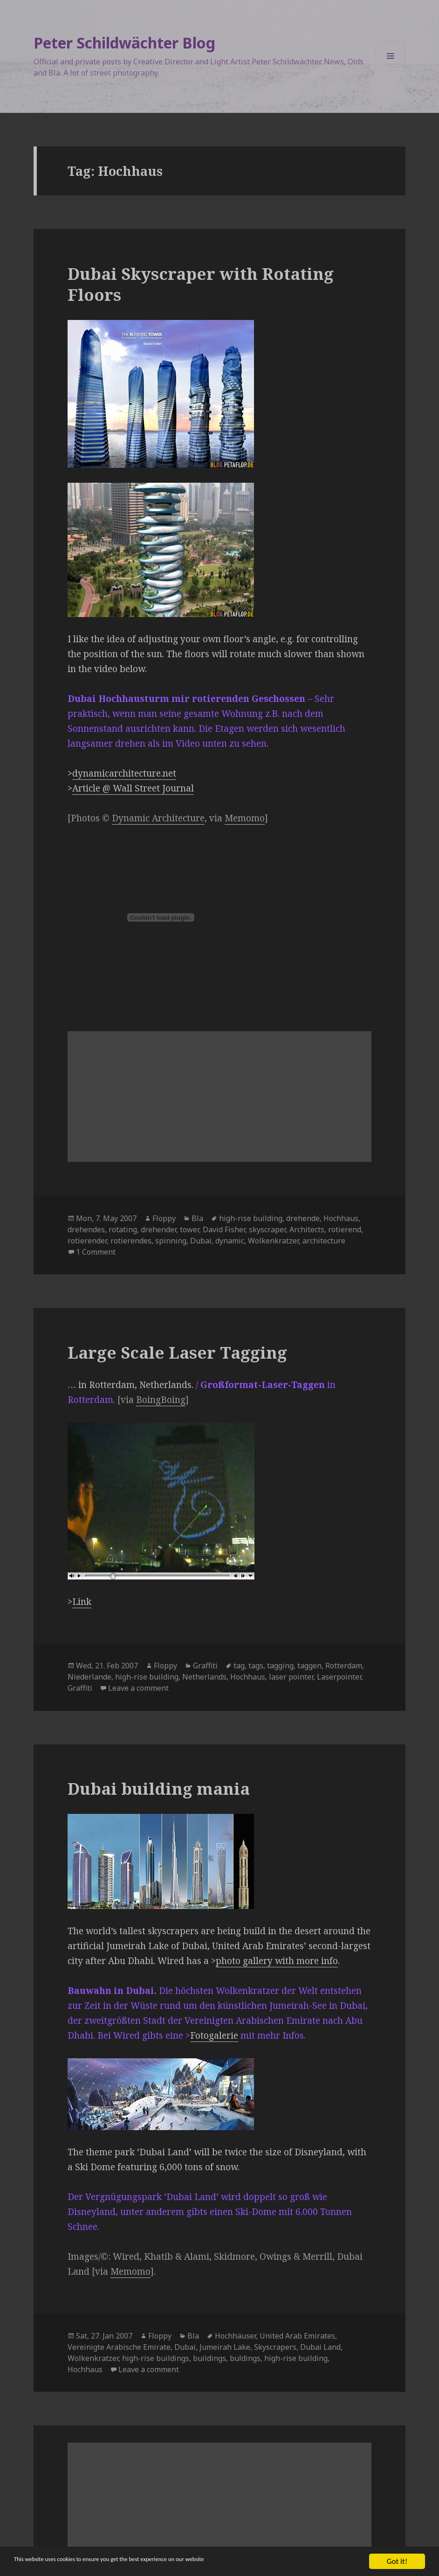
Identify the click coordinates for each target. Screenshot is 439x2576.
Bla (197, 1218)
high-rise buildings (155, 2358)
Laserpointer (339, 1677)
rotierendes (130, 1241)
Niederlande (89, 1677)
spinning (170, 1241)
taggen (309, 1665)
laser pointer (291, 1677)
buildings (209, 2358)
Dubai (201, 1241)
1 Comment (96, 1252)
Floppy (164, 1218)
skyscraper (267, 1229)
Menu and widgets (390, 70)
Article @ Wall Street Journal (133, 788)
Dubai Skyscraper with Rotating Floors (201, 284)
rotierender (87, 1241)
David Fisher (224, 1229)
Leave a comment (138, 1688)
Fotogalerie (214, 2035)
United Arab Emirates (297, 2336)
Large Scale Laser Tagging (177, 1352)
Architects (306, 1229)
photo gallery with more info (277, 1961)
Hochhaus (340, 1218)
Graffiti (205, 1665)
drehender (158, 1229)
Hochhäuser (235, 2336)
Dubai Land (320, 2347)
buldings (245, 2358)
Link (81, 1602)
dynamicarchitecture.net (124, 773)
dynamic (229, 1241)
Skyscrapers (275, 2347)
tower (189, 1229)
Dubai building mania (159, 1788)
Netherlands (204, 1677)
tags (255, 1665)
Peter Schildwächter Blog (124, 43)
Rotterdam (343, 1665)
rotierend (344, 1229)
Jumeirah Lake (224, 2347)
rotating (123, 1229)
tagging (280, 1665)
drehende (303, 1218)
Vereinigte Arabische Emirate (119, 2347)
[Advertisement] (219, 1096)
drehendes (86, 1229)
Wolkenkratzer (273, 1241)
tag (239, 1665)
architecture (323, 1241)
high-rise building (250, 1218)
